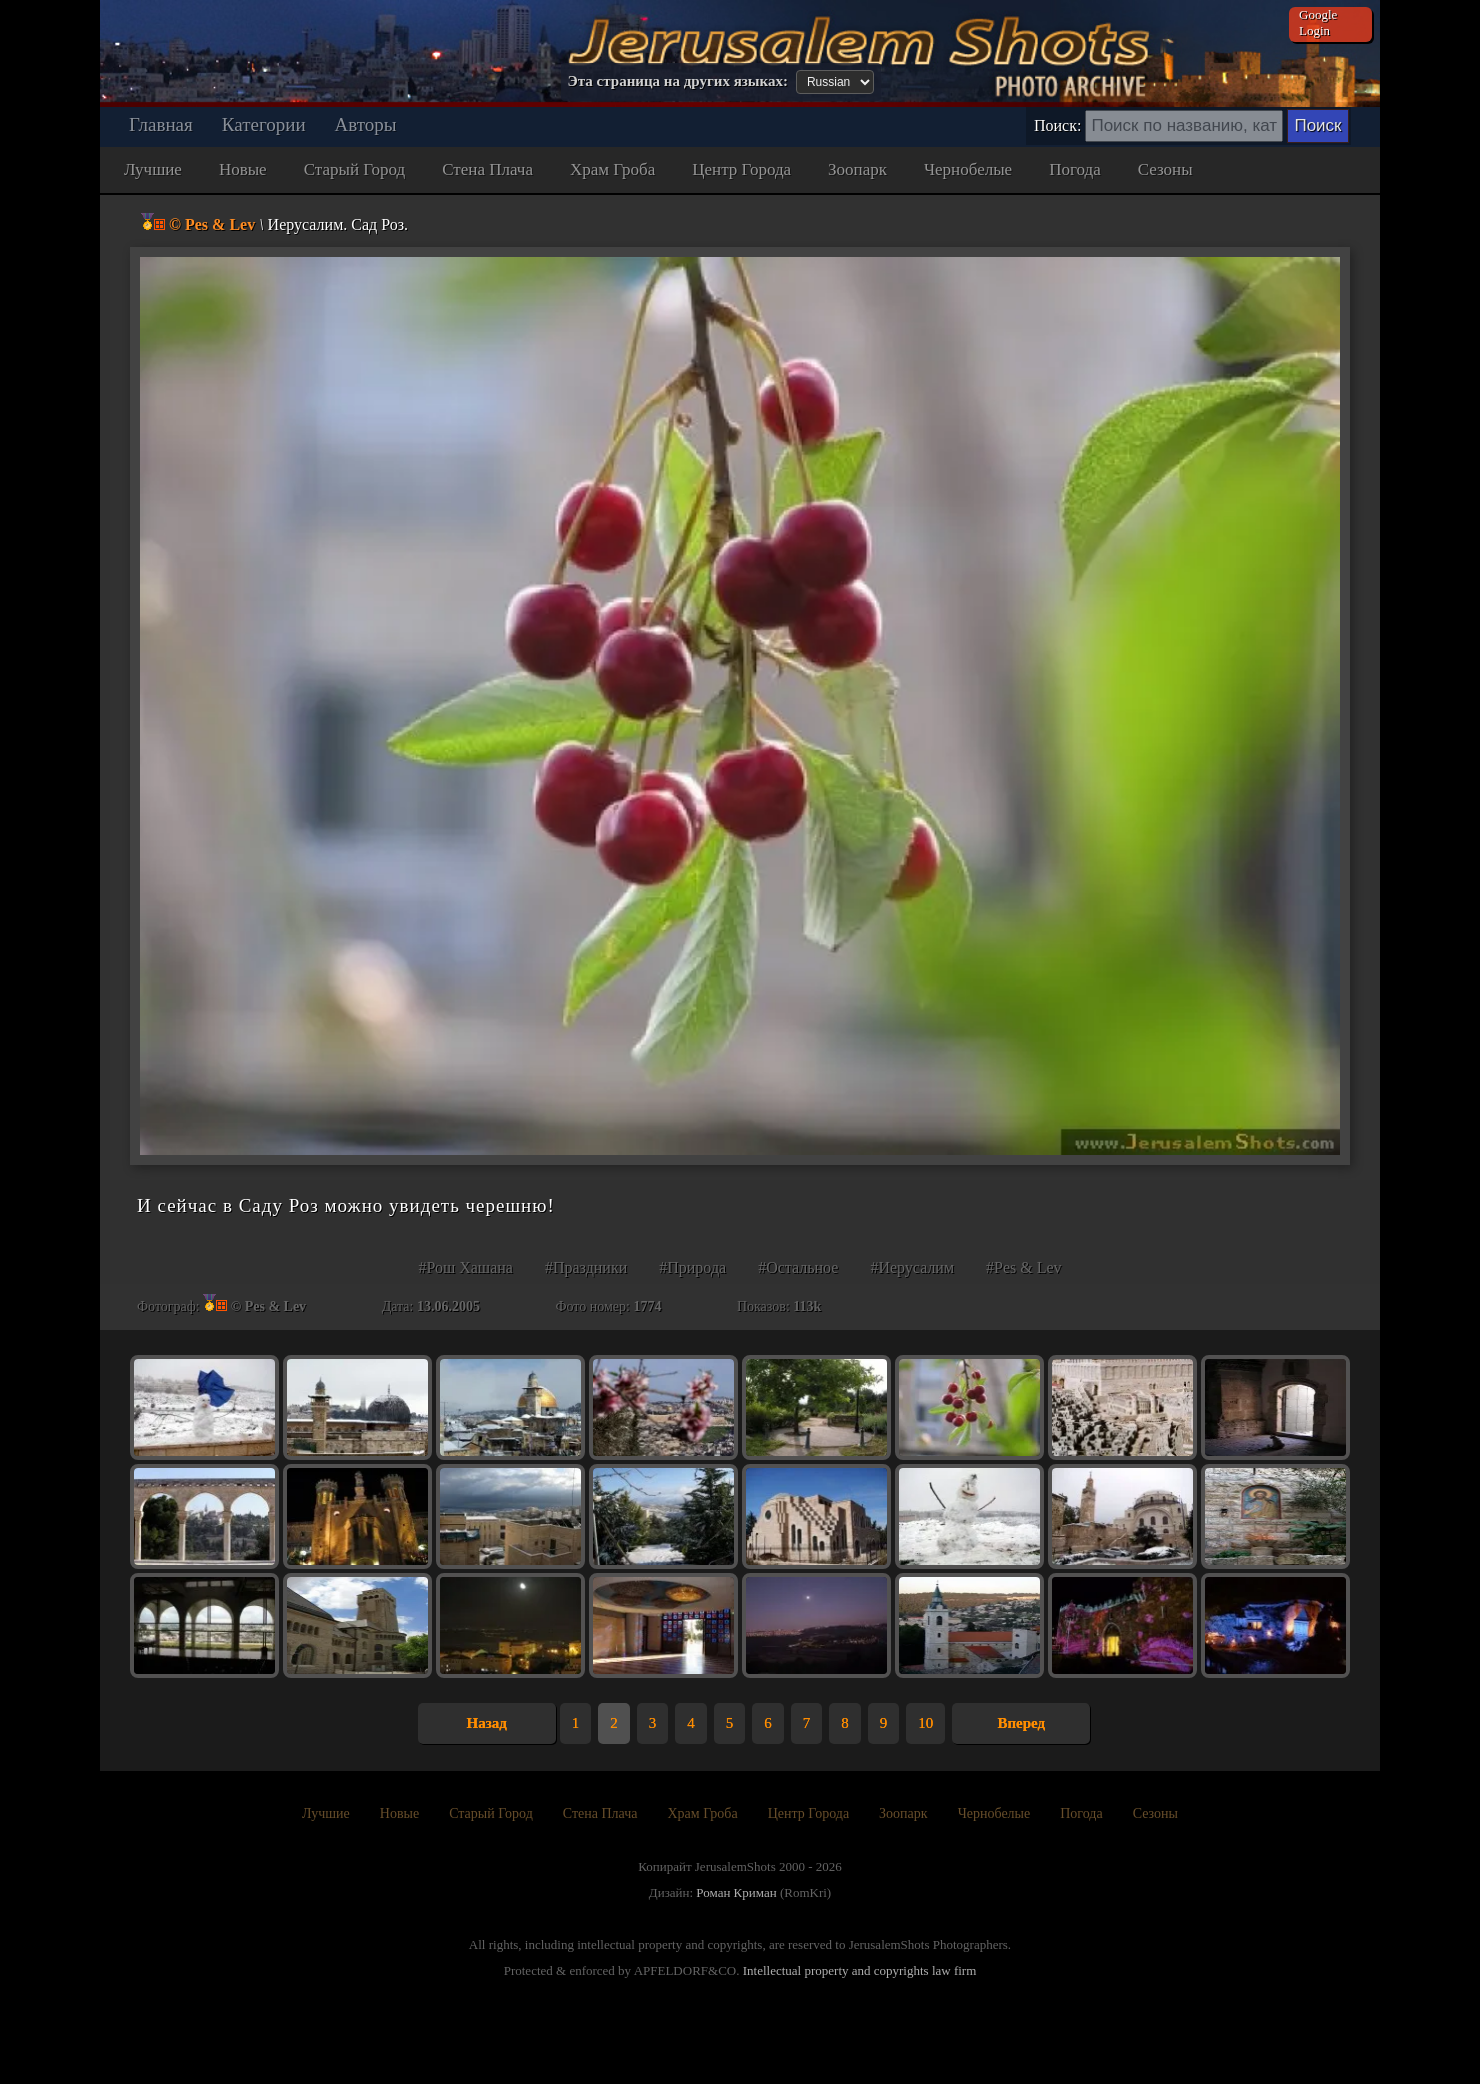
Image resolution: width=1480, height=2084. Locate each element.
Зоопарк (857, 169)
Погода (1075, 169)
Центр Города (741, 169)
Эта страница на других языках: (678, 81)
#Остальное (798, 1267)
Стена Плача (487, 169)
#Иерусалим (912, 1267)
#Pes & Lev (1024, 1267)
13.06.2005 (448, 1306)
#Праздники (586, 1267)
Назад (487, 1723)
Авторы (366, 124)
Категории (264, 124)
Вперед (1021, 1723)
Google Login (1318, 22)
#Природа (692, 1267)
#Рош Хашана (465, 1267)
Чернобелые (968, 169)
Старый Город (355, 169)
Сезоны (1165, 169)
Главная (161, 124)
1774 (647, 1306)
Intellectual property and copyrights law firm (860, 1970)
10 (925, 1723)
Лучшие (153, 169)
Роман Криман (736, 1892)
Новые (243, 169)
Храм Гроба (612, 169)
